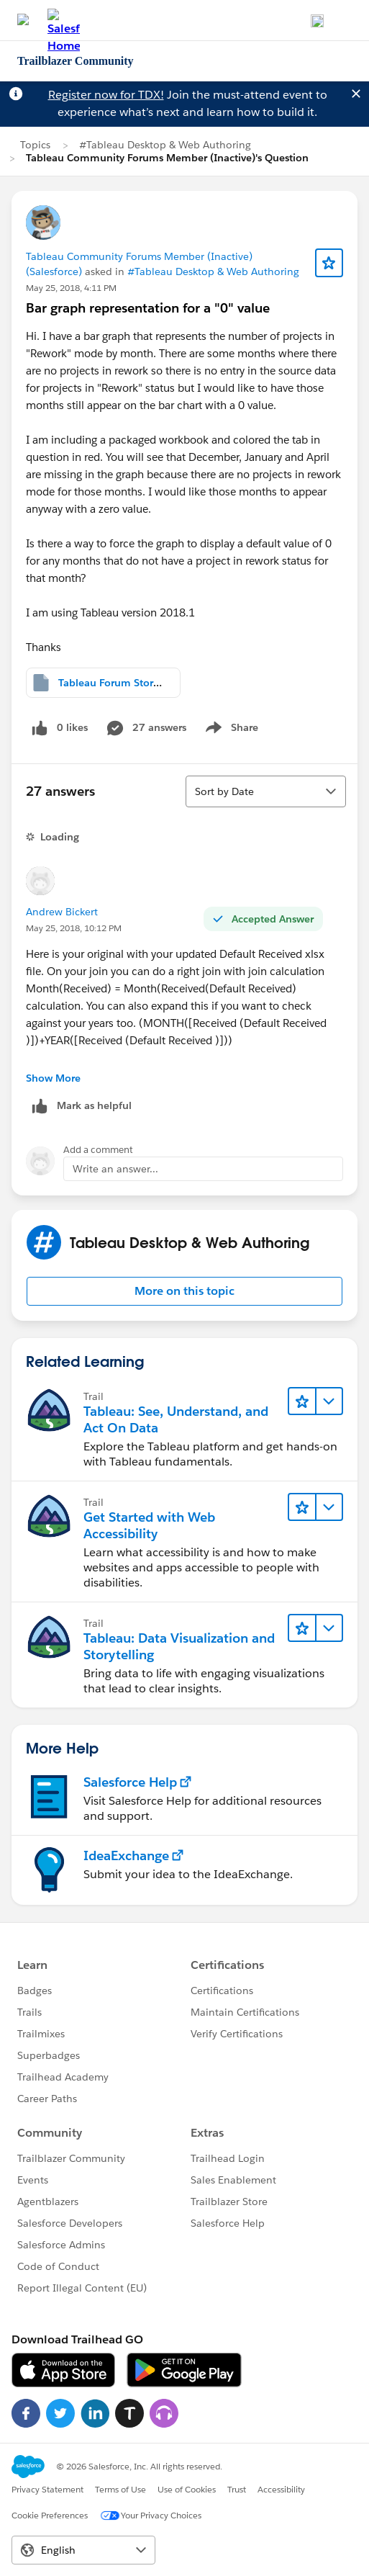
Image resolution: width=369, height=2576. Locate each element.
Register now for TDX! (106, 94)
